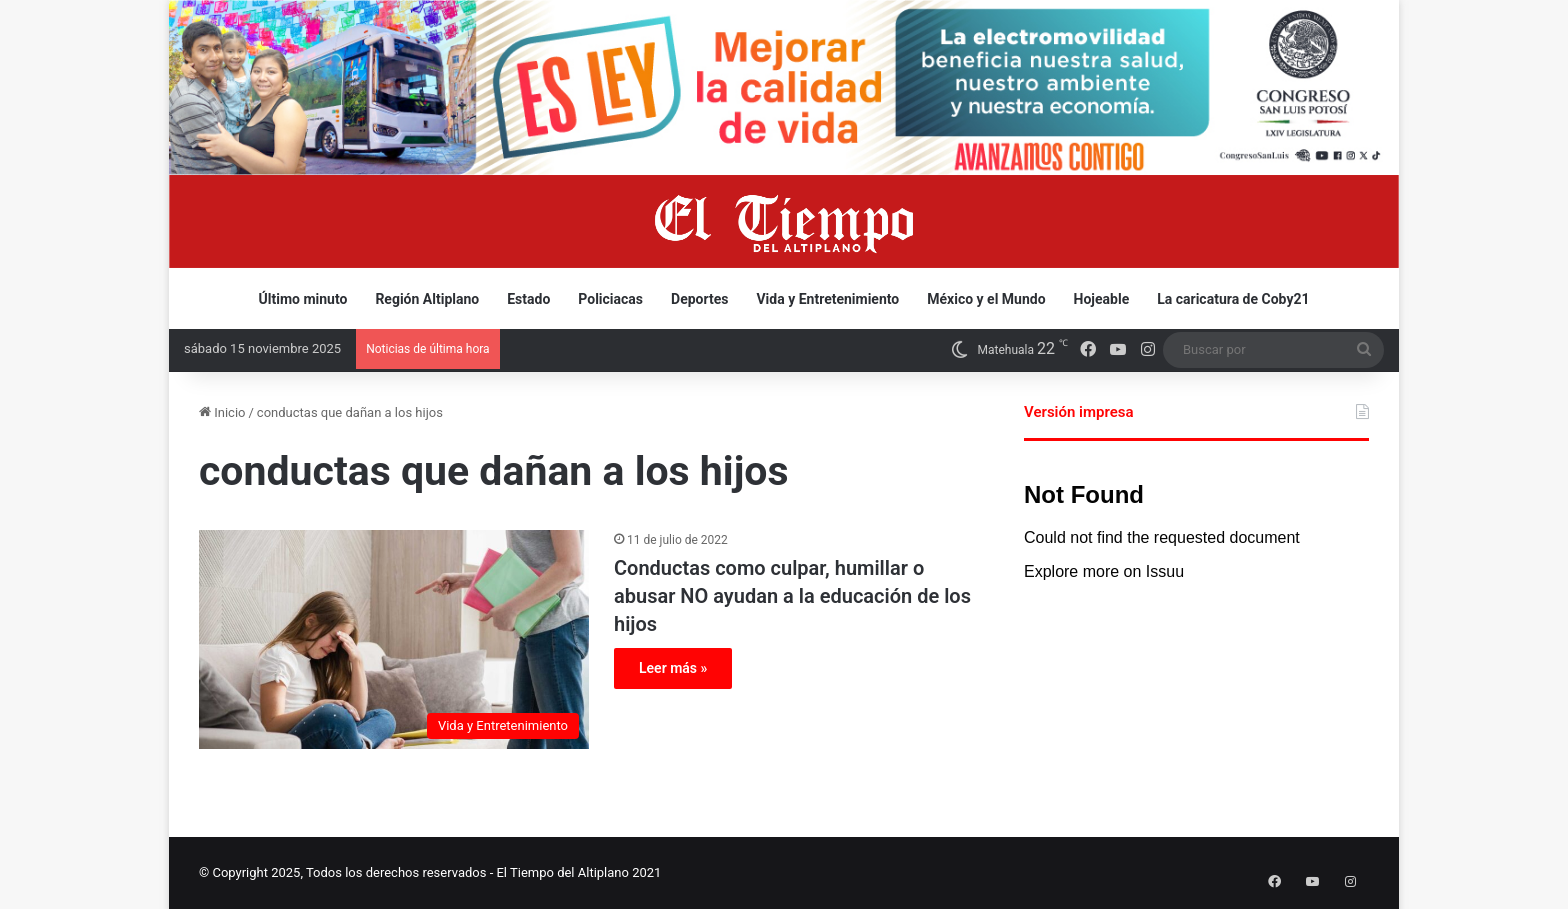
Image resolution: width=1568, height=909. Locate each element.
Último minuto (303, 299)
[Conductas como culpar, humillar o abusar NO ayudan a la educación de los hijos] (394, 639)
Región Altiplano (427, 299)
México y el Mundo (986, 299)
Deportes (699, 299)
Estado (528, 299)
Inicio (222, 412)
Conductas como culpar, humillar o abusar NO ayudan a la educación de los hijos (792, 596)
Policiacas (610, 299)
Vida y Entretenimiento (827, 299)
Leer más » (673, 668)
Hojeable (1102, 299)
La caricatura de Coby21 (1233, 299)
